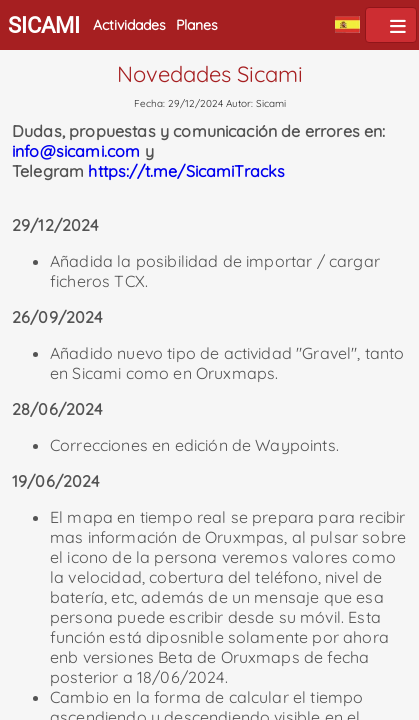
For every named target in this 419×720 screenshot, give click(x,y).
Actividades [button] (129, 25)
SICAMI (44, 25)
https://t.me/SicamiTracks (186, 171)
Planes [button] (197, 25)
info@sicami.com (76, 151)
